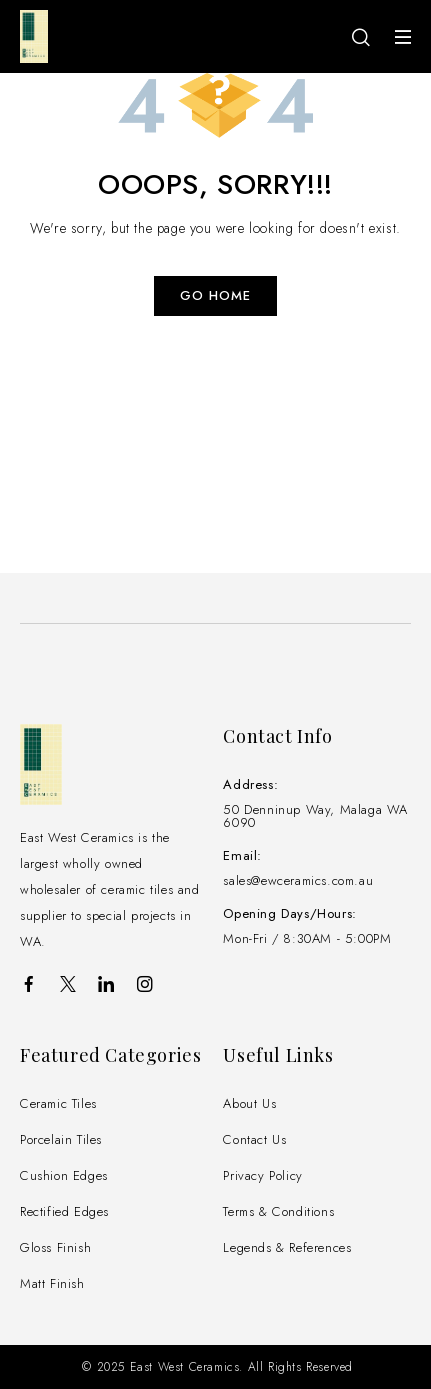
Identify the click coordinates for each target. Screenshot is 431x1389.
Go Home (215, 295)
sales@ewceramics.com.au (298, 880)
